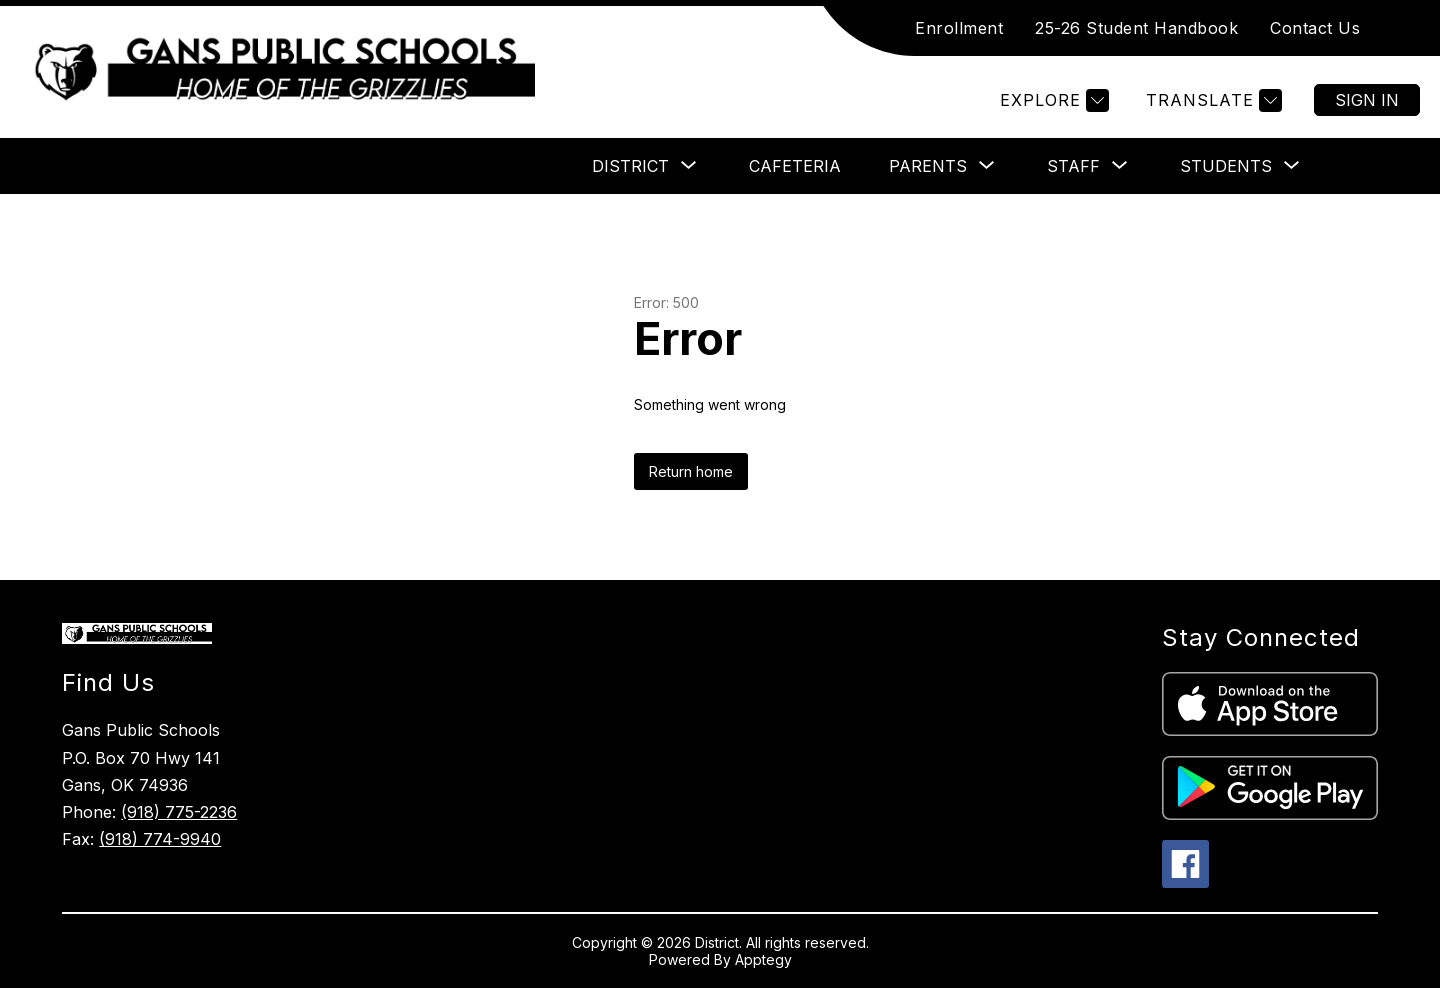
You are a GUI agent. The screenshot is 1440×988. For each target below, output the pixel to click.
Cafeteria (795, 166)
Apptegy (763, 959)
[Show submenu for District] (630, 166)
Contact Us (1315, 28)
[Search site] (1400, 28)
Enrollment (959, 28)
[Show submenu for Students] (1226, 166)
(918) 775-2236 (179, 812)
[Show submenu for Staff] (1073, 166)
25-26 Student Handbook (1136, 28)
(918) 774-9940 (160, 839)
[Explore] (1052, 100)
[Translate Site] (1211, 100)
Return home (691, 471)
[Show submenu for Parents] (928, 166)
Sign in (1367, 100)
